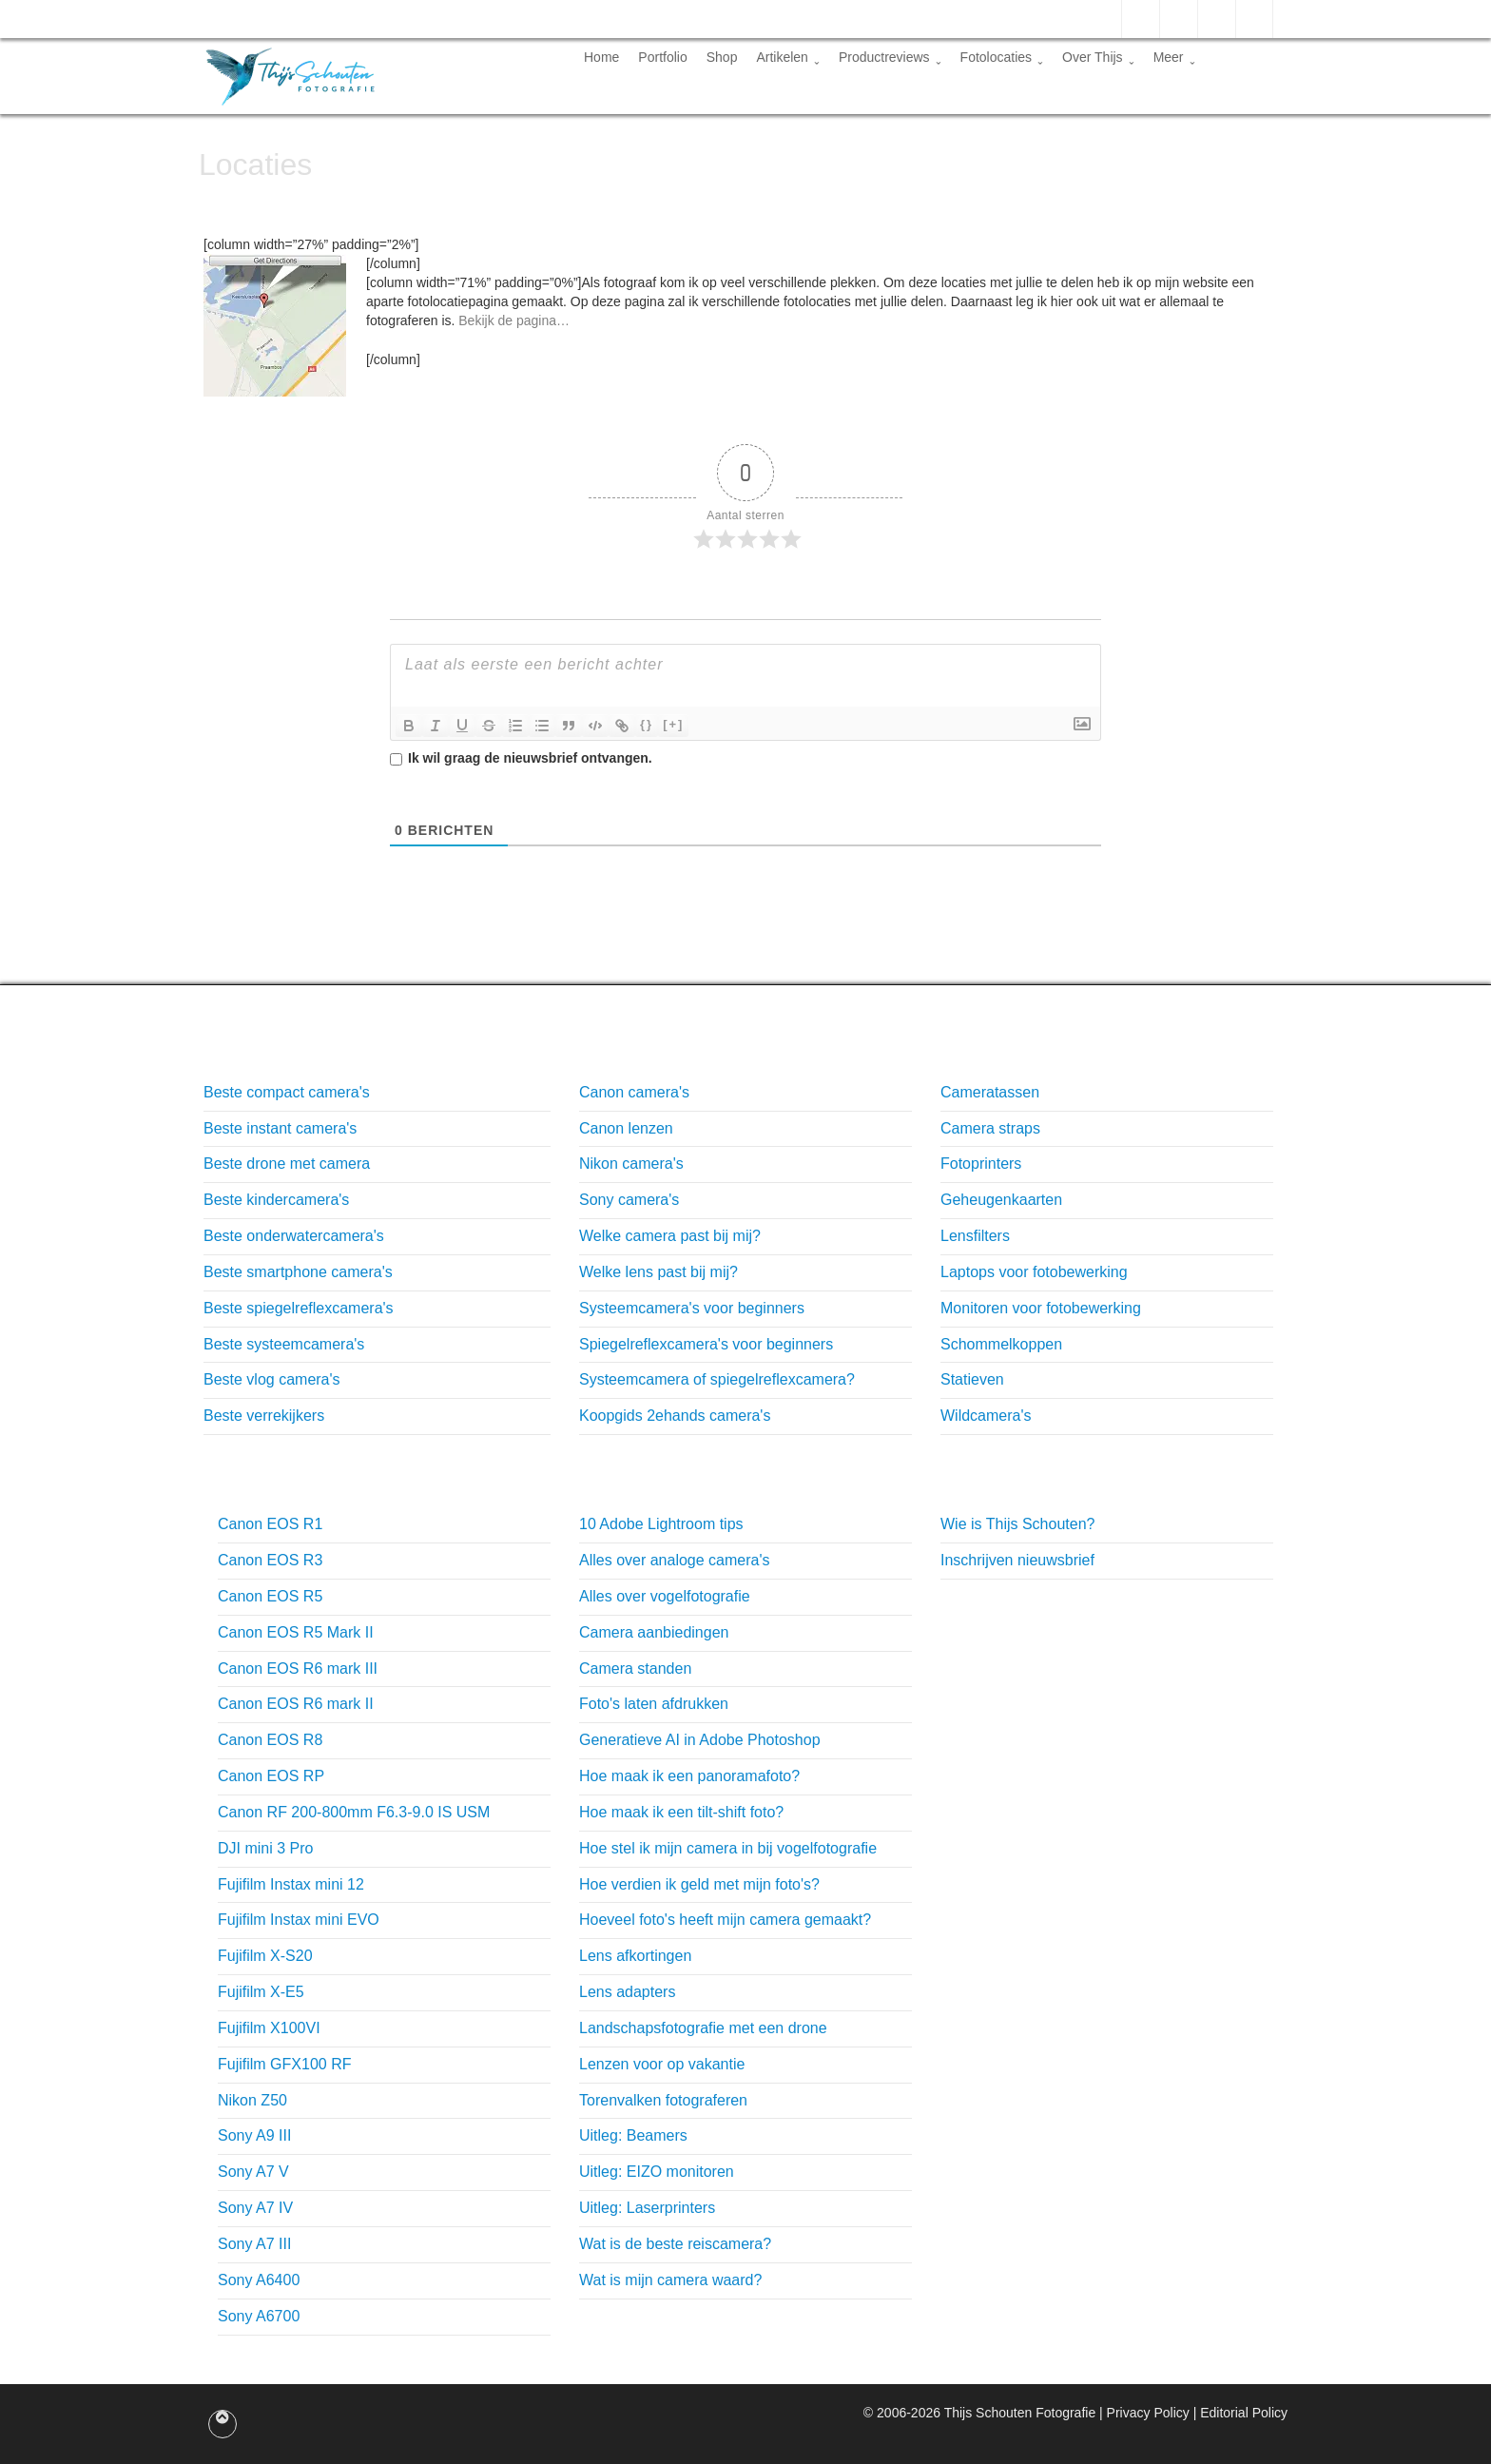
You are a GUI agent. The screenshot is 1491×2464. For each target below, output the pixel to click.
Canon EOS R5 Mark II (296, 1632)
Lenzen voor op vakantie (662, 2064)
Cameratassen (989, 1092)
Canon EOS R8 (270, 1740)
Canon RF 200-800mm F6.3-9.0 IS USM (354, 1812)
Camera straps (990, 1128)
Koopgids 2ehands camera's (674, 1415)
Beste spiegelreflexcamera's (298, 1308)
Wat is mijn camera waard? (670, 2280)
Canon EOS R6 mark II (296, 1704)
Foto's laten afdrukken (653, 1704)
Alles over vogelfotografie (664, 1596)
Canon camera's (634, 1092)
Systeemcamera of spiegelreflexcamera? (717, 1379)
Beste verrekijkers (263, 1415)
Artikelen (787, 57)
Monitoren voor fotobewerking (1040, 1308)
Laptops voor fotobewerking (1034, 1272)
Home (601, 57)
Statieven (972, 1379)
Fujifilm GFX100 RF (284, 2064)
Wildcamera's (986, 1415)
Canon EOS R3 (270, 1560)
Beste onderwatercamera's (293, 1236)
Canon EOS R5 (270, 1596)
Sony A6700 (259, 2316)
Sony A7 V (253, 2171)
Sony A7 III (254, 2244)
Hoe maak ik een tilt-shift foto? (681, 1812)
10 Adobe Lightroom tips (661, 1524)
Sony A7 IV (255, 2208)
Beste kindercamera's (276, 1200)
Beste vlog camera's (271, 1379)
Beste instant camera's (280, 1128)
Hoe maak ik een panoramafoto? (689, 1776)
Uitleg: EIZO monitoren (656, 2171)
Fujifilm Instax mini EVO (298, 1919)
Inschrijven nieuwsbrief (1017, 1560)
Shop (722, 57)
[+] (673, 724)
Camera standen (635, 1668)
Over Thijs (1098, 57)
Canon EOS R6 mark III (298, 1668)
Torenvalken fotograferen (663, 2100)
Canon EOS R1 (270, 1524)
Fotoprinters (980, 1163)
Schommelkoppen (1001, 1344)
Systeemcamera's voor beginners (691, 1308)
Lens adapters (627, 1992)
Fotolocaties (1001, 57)
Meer (1174, 57)
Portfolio (662, 57)
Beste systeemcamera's (283, 1344)
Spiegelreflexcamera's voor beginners (706, 1344)
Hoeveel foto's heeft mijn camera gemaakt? (725, 1919)
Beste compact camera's (286, 1092)
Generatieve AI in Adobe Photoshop (700, 1740)
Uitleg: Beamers (633, 2135)
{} (646, 724)
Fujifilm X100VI (269, 2028)
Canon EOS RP (271, 1776)
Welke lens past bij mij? (658, 1272)
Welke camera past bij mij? (670, 1236)
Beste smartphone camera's (298, 1272)
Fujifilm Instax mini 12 (291, 1884)
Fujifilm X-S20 (265, 1956)
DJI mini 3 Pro (265, 1848)
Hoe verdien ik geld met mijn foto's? (699, 1884)
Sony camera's (629, 1200)
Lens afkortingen (635, 1956)
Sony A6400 (259, 2280)
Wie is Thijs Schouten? (1017, 1524)
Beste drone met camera (286, 1163)
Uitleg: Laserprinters (647, 2208)
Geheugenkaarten (1001, 1200)
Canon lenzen (626, 1128)
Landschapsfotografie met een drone (703, 2028)
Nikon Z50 (252, 2100)
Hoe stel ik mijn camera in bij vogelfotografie (728, 1848)
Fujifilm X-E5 (261, 1992)
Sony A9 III (254, 2135)
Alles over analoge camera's (674, 1560)
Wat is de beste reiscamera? (675, 2244)
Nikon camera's (631, 1163)
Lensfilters (975, 1236)
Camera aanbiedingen (653, 1632)
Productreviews (890, 57)
